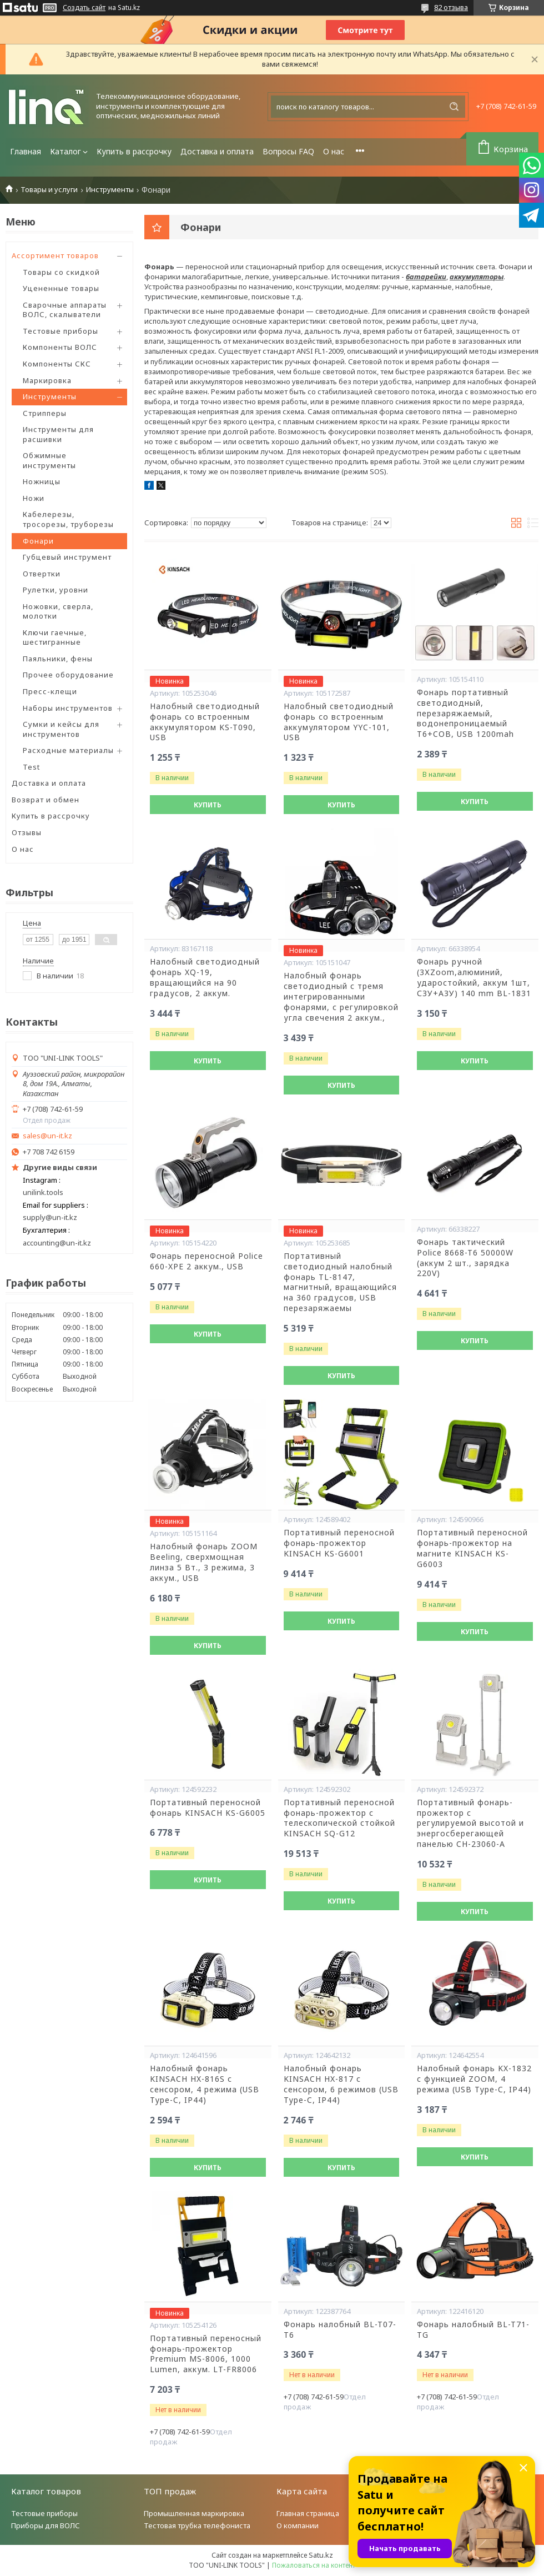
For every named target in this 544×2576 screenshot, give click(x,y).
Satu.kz (321, 2555)
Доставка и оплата (217, 151)
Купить (207, 805)
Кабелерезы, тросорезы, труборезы (68, 519)
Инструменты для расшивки (58, 434)
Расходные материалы (68, 750)
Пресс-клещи (50, 691)
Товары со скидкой (61, 272)
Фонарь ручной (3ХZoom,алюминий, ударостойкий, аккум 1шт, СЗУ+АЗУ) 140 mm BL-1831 (474, 977)
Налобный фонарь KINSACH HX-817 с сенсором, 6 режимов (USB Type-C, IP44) (341, 2084)
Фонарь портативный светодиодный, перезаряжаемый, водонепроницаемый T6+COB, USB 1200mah (465, 713)
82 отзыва (451, 7)
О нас (333, 151)
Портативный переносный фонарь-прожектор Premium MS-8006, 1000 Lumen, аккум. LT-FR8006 (205, 2354)
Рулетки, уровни (55, 590)
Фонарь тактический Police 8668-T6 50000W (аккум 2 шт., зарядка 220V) (465, 1258)
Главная (25, 151)
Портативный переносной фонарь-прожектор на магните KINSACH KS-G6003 (472, 1548)
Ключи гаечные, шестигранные (55, 637)
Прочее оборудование (68, 675)
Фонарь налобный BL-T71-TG (473, 2329)
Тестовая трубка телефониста (197, 2525)
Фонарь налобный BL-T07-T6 (340, 2329)
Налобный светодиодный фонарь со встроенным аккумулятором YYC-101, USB (339, 722)
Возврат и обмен (45, 800)
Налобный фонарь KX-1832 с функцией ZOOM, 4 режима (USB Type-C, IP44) (474, 2079)
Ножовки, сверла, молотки (58, 611)
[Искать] (454, 107)
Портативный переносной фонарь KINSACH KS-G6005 (207, 1807)
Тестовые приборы (60, 331)
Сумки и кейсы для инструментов (61, 729)
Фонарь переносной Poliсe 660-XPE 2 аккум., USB (206, 1261)
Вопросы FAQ (288, 151)
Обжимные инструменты (49, 460)
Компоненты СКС (57, 364)
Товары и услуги (49, 189)
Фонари (38, 541)
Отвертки (42, 574)
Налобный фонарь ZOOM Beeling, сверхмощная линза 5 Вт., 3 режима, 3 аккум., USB (204, 1562)
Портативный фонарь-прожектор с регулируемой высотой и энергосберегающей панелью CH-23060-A (470, 1823)
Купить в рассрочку (134, 151)
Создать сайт (84, 8)
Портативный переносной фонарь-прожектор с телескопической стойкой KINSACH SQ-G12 (339, 1818)
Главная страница (307, 2513)
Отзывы (27, 832)
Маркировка (47, 380)
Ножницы (42, 481)
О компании (297, 2525)
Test (31, 767)
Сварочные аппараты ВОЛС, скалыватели (65, 310)
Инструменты (110, 189)
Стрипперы (45, 413)
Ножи (33, 498)
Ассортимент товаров (55, 255)
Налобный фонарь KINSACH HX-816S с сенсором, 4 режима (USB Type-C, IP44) (204, 2084)
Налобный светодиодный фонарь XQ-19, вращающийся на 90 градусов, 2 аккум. (205, 977)
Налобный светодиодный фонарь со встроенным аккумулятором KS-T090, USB (205, 722)
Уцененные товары (61, 288)
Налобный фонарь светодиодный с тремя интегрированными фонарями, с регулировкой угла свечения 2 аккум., (341, 997)
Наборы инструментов (68, 708)
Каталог (65, 151)
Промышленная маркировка (194, 2513)
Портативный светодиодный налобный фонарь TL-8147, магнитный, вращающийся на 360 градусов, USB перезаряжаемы (340, 1282)
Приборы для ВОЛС (45, 2525)
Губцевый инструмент (67, 557)
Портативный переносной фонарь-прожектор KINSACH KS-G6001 (339, 1543)
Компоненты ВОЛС (60, 347)
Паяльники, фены (58, 659)
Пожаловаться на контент (313, 2565)
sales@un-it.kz (47, 1136)
